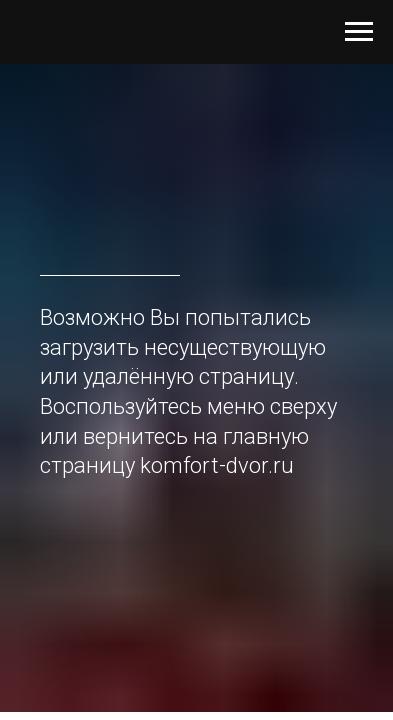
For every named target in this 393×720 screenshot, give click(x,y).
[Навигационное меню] (359, 32)
